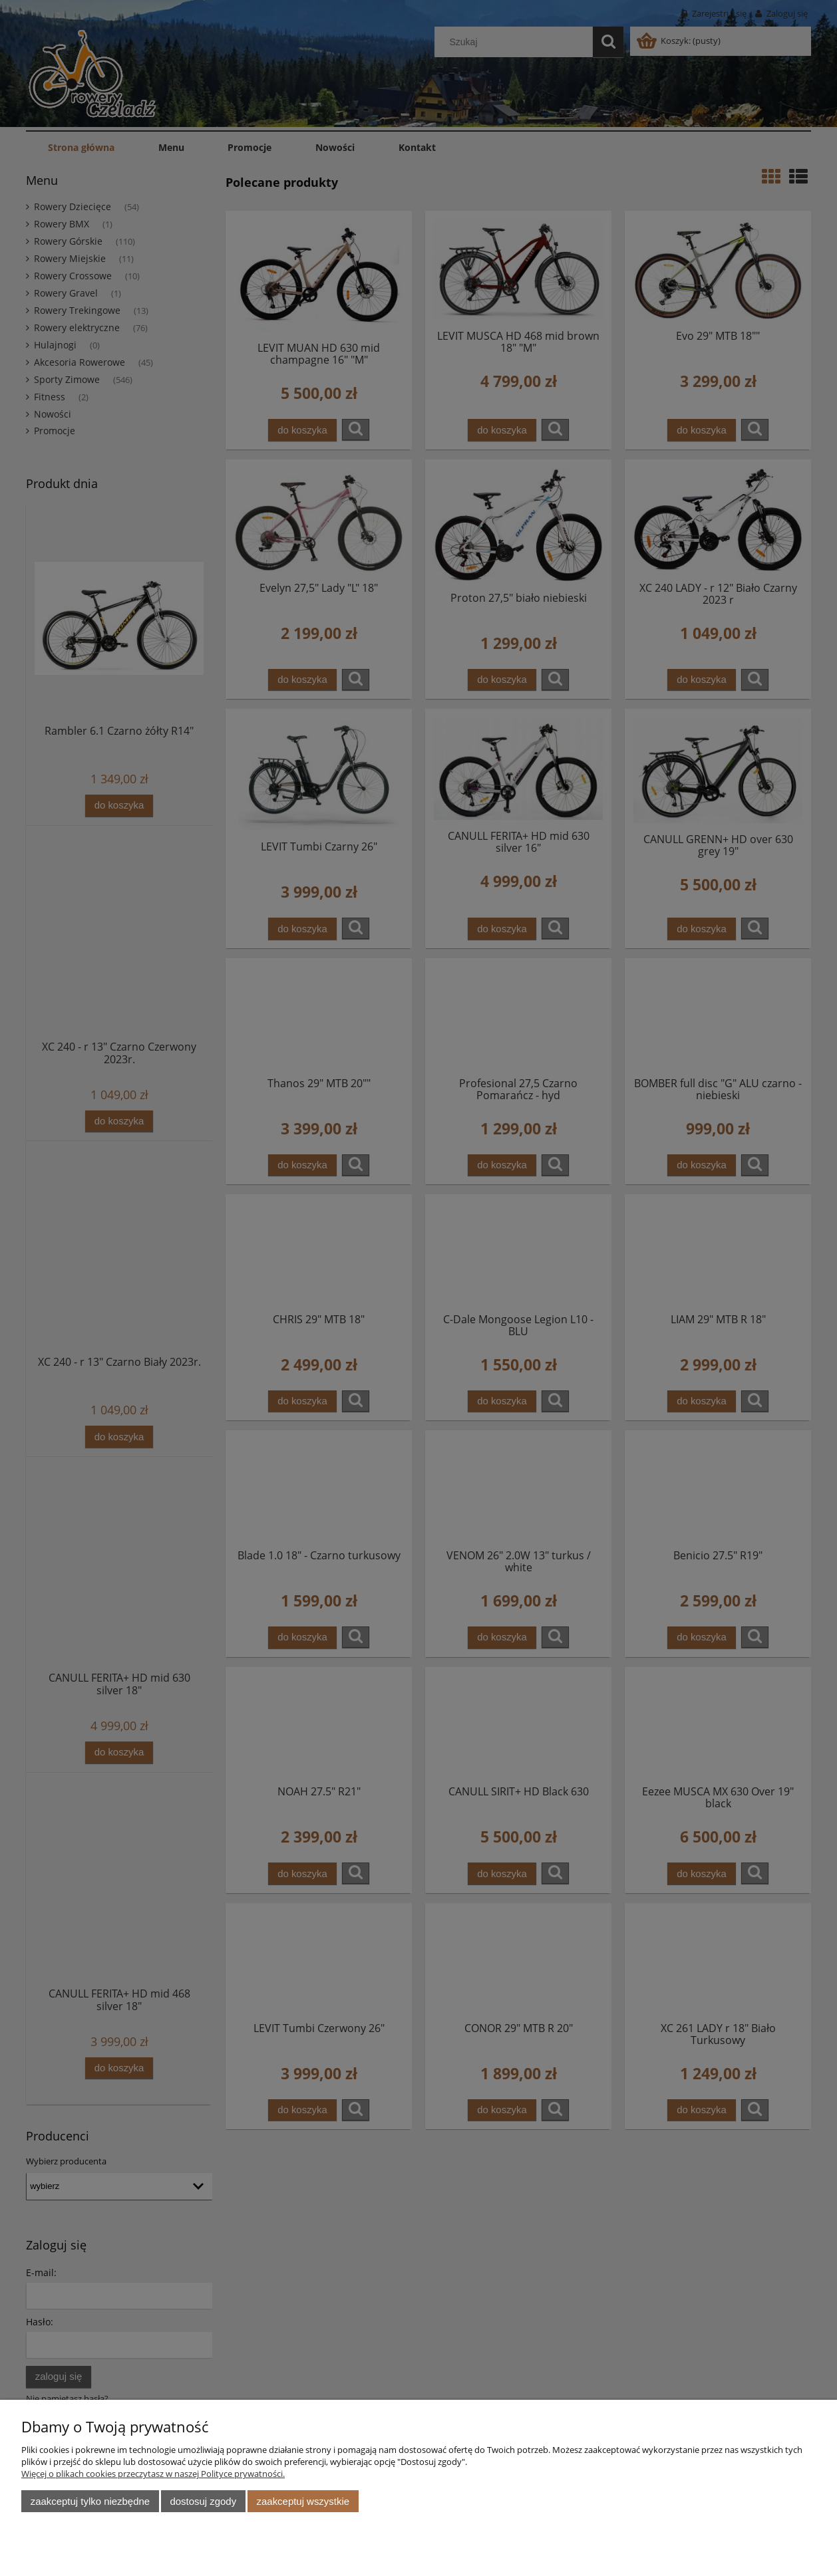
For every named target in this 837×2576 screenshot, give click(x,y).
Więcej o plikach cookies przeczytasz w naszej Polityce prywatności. (153, 2474)
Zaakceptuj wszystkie (303, 2501)
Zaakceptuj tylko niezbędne (90, 2501)
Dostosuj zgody (203, 2501)
